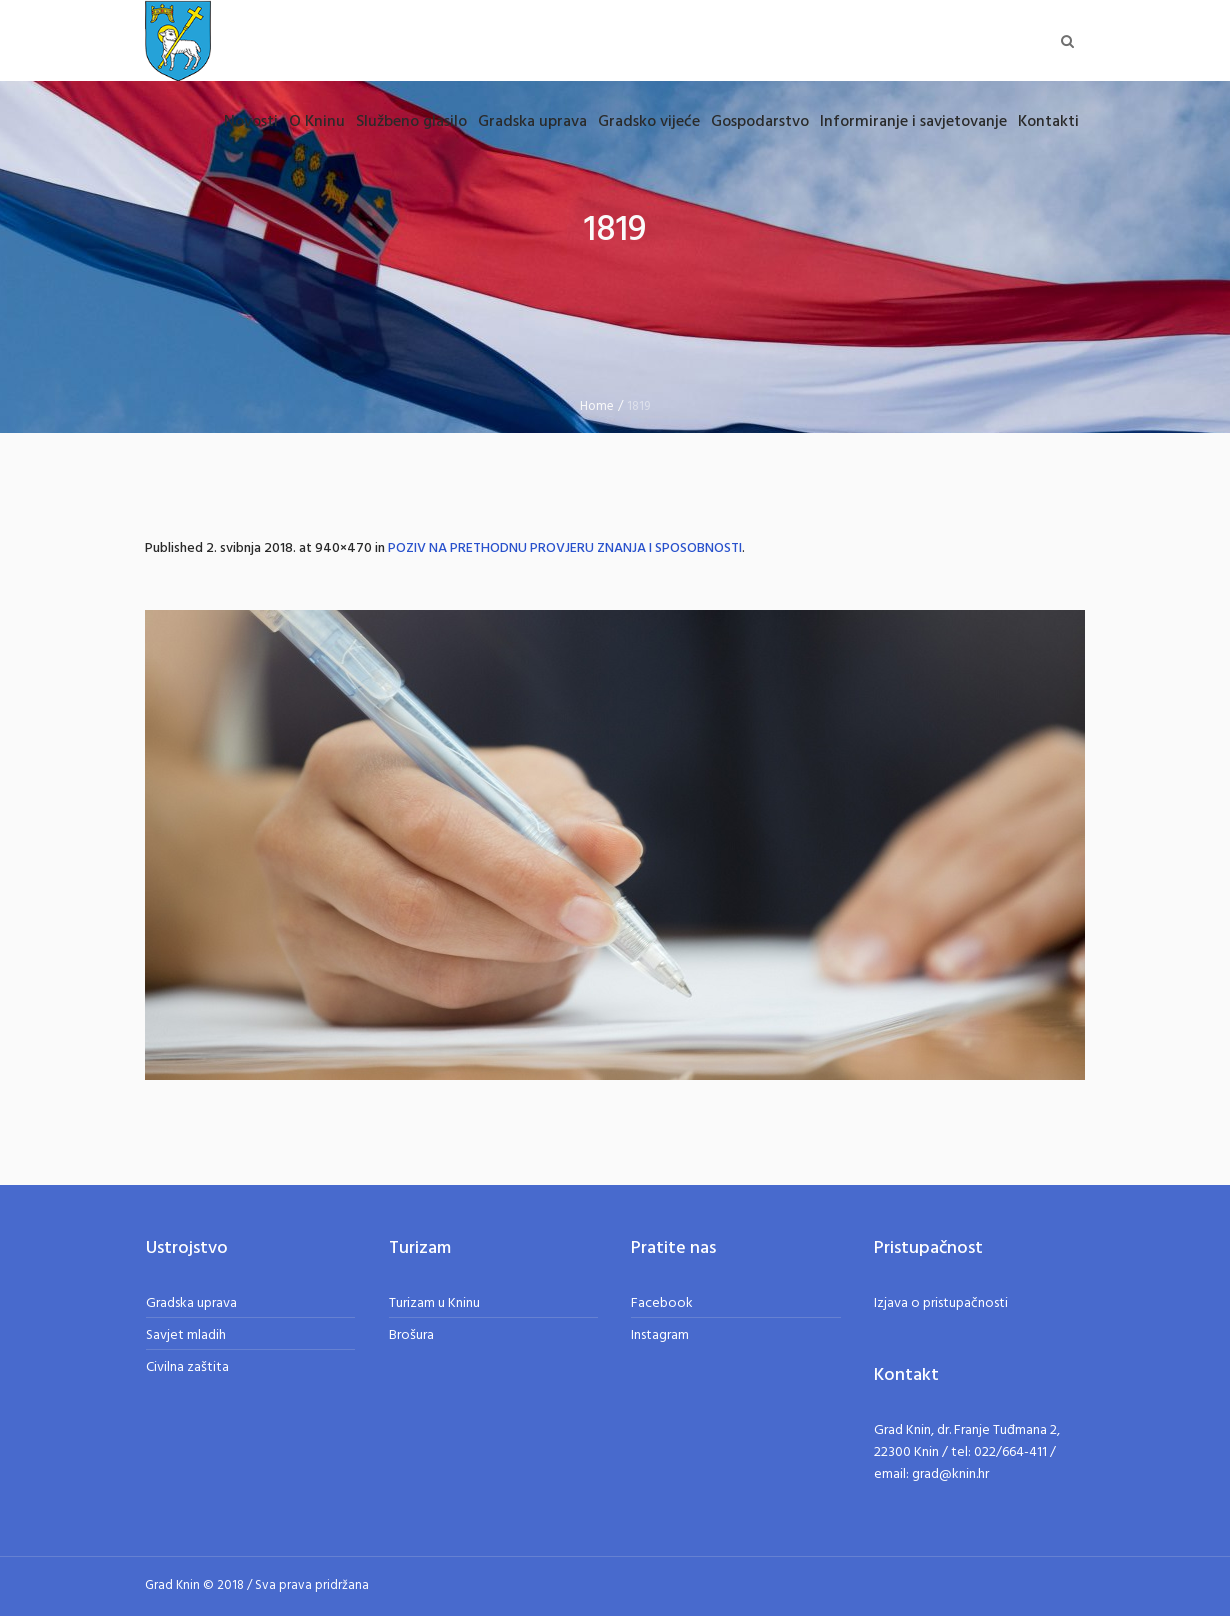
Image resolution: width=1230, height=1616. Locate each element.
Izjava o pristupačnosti (941, 1303)
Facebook (662, 1303)
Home (597, 406)
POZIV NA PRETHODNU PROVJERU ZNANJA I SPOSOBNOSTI (565, 548)
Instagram (660, 1335)
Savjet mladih (186, 1335)
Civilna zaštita (187, 1367)
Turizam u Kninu (434, 1303)
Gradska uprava (191, 1303)
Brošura (411, 1335)
